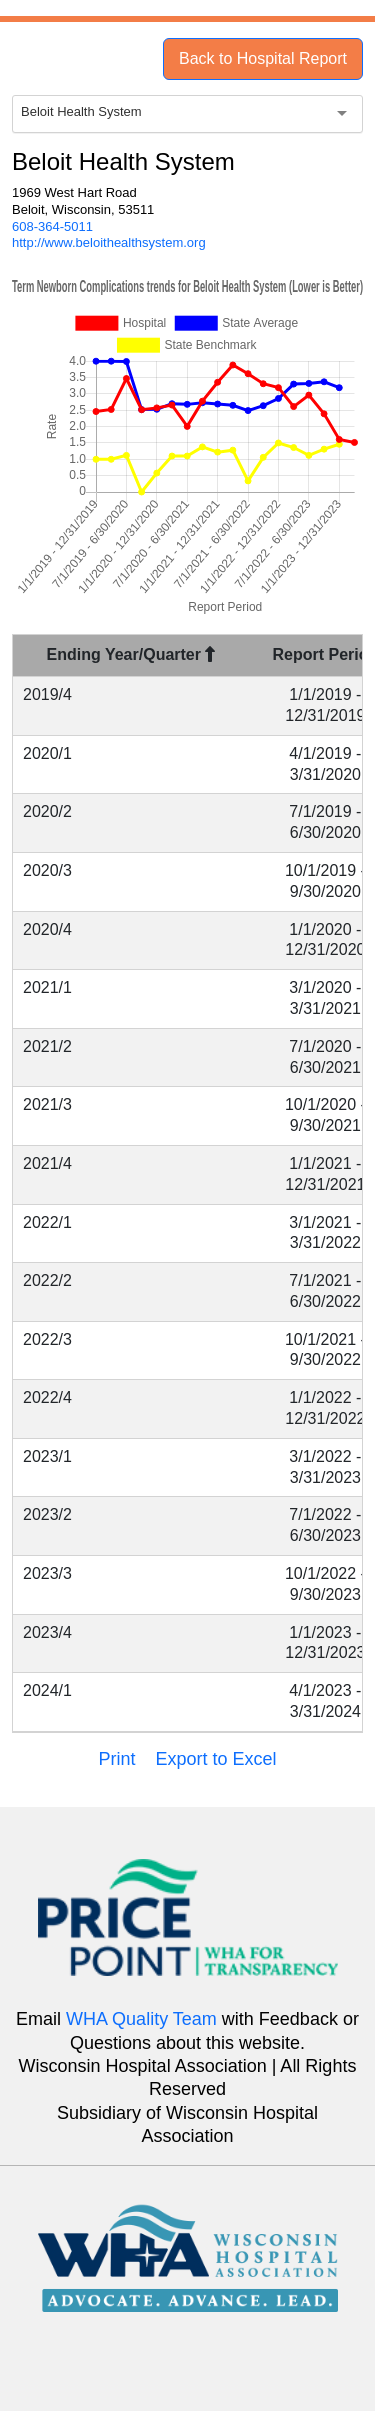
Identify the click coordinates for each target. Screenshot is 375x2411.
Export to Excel (215, 1759)
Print (116, 1759)
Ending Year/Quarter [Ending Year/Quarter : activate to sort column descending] (131, 654)
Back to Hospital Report (263, 58)
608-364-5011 (52, 226)
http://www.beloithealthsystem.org (109, 242)
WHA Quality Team (141, 2019)
